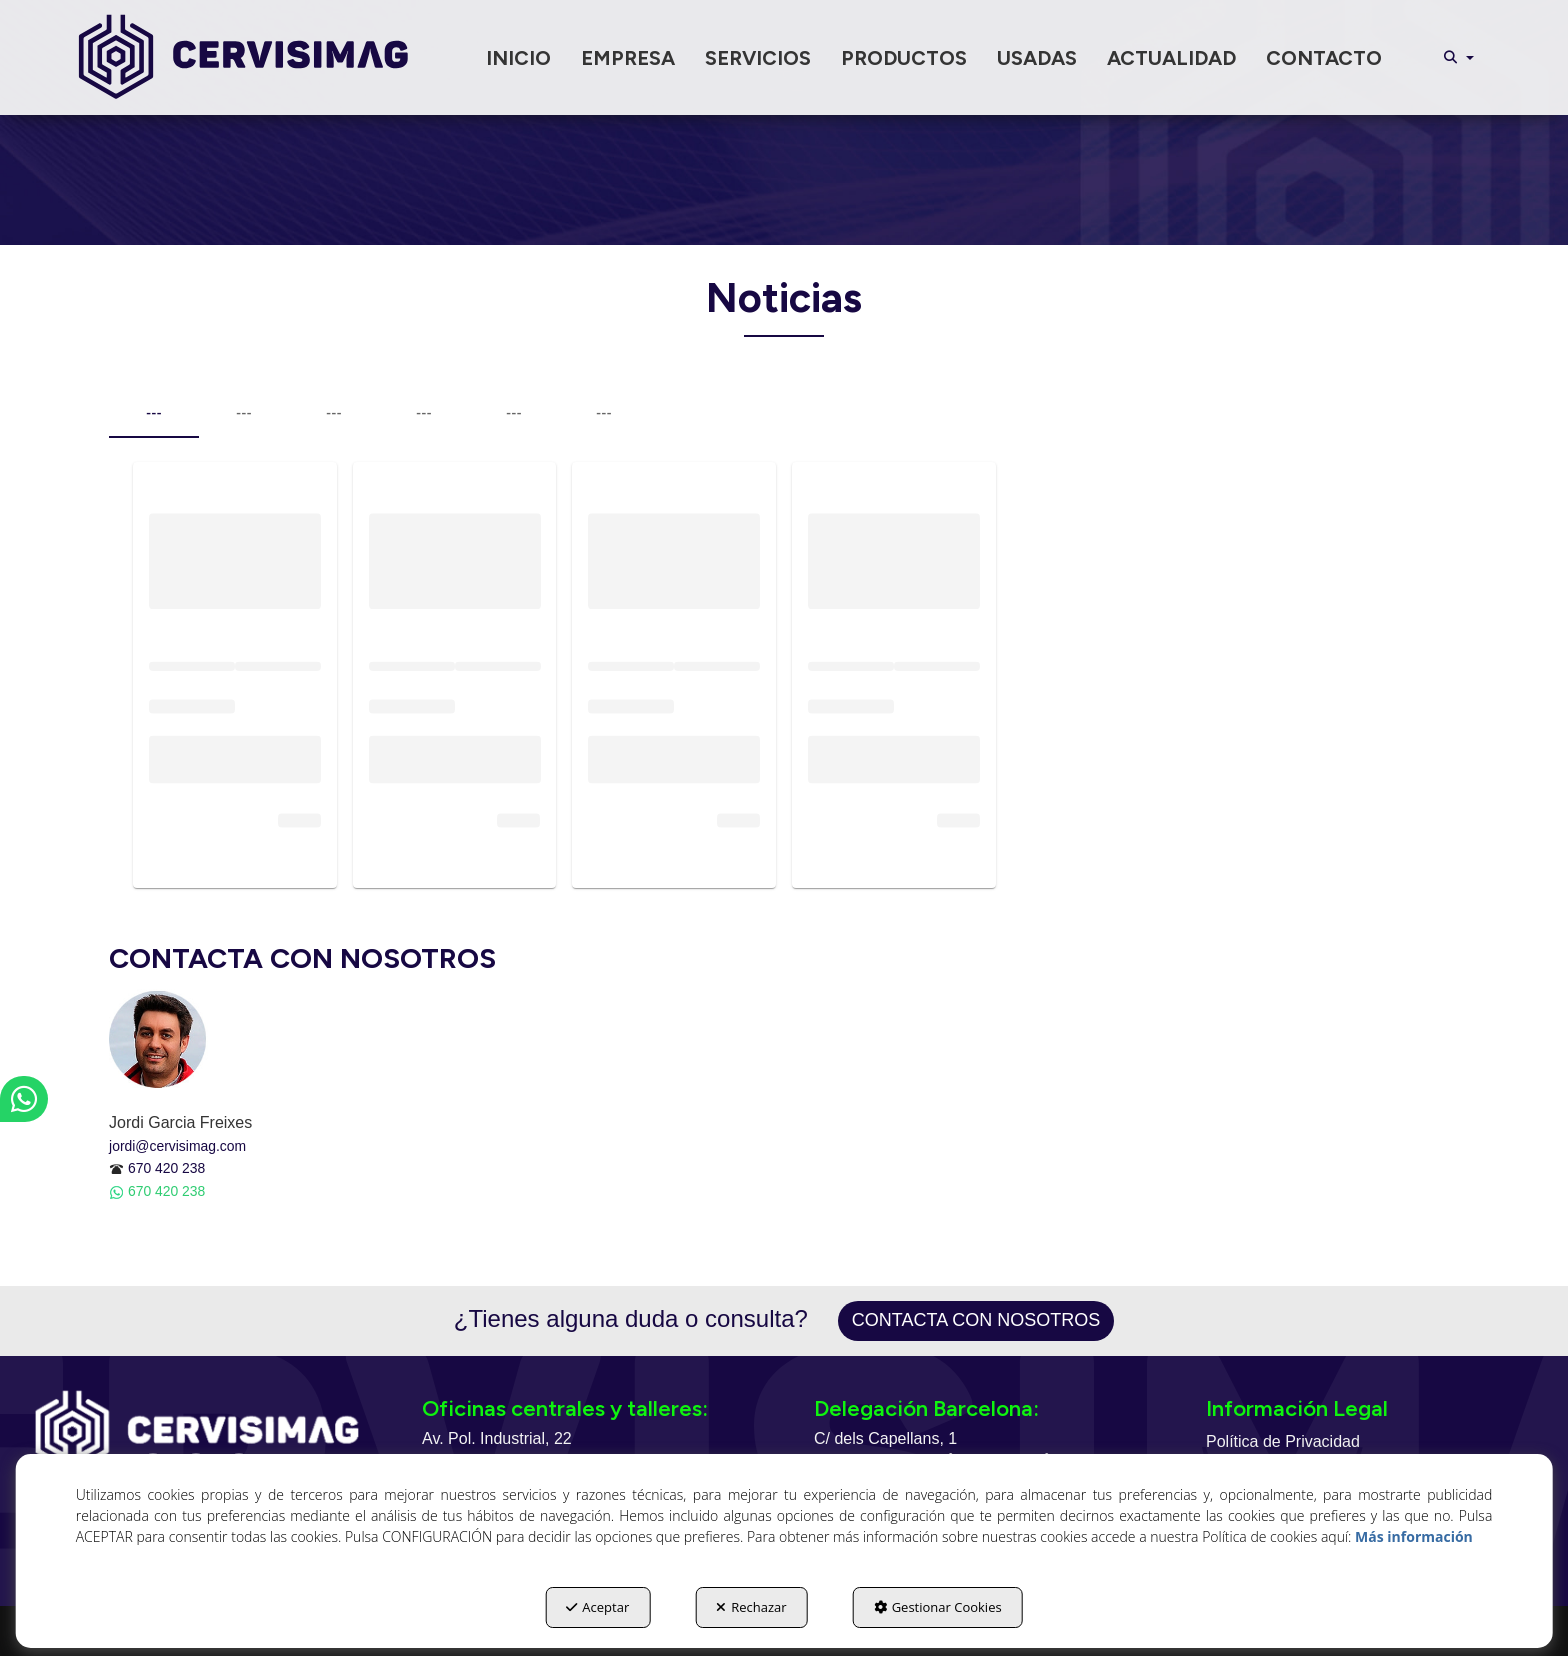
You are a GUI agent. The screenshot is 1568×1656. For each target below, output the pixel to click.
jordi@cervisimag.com (177, 1146)
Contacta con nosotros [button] (976, 1320)
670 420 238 (166, 1168)
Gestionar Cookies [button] (938, 1607)
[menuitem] (518, 58)
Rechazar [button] (751, 1607)
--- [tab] (153, 413)
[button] (243, 57)
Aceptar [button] (597, 1607)
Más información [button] (1414, 1536)
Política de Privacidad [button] (1283, 1441)
